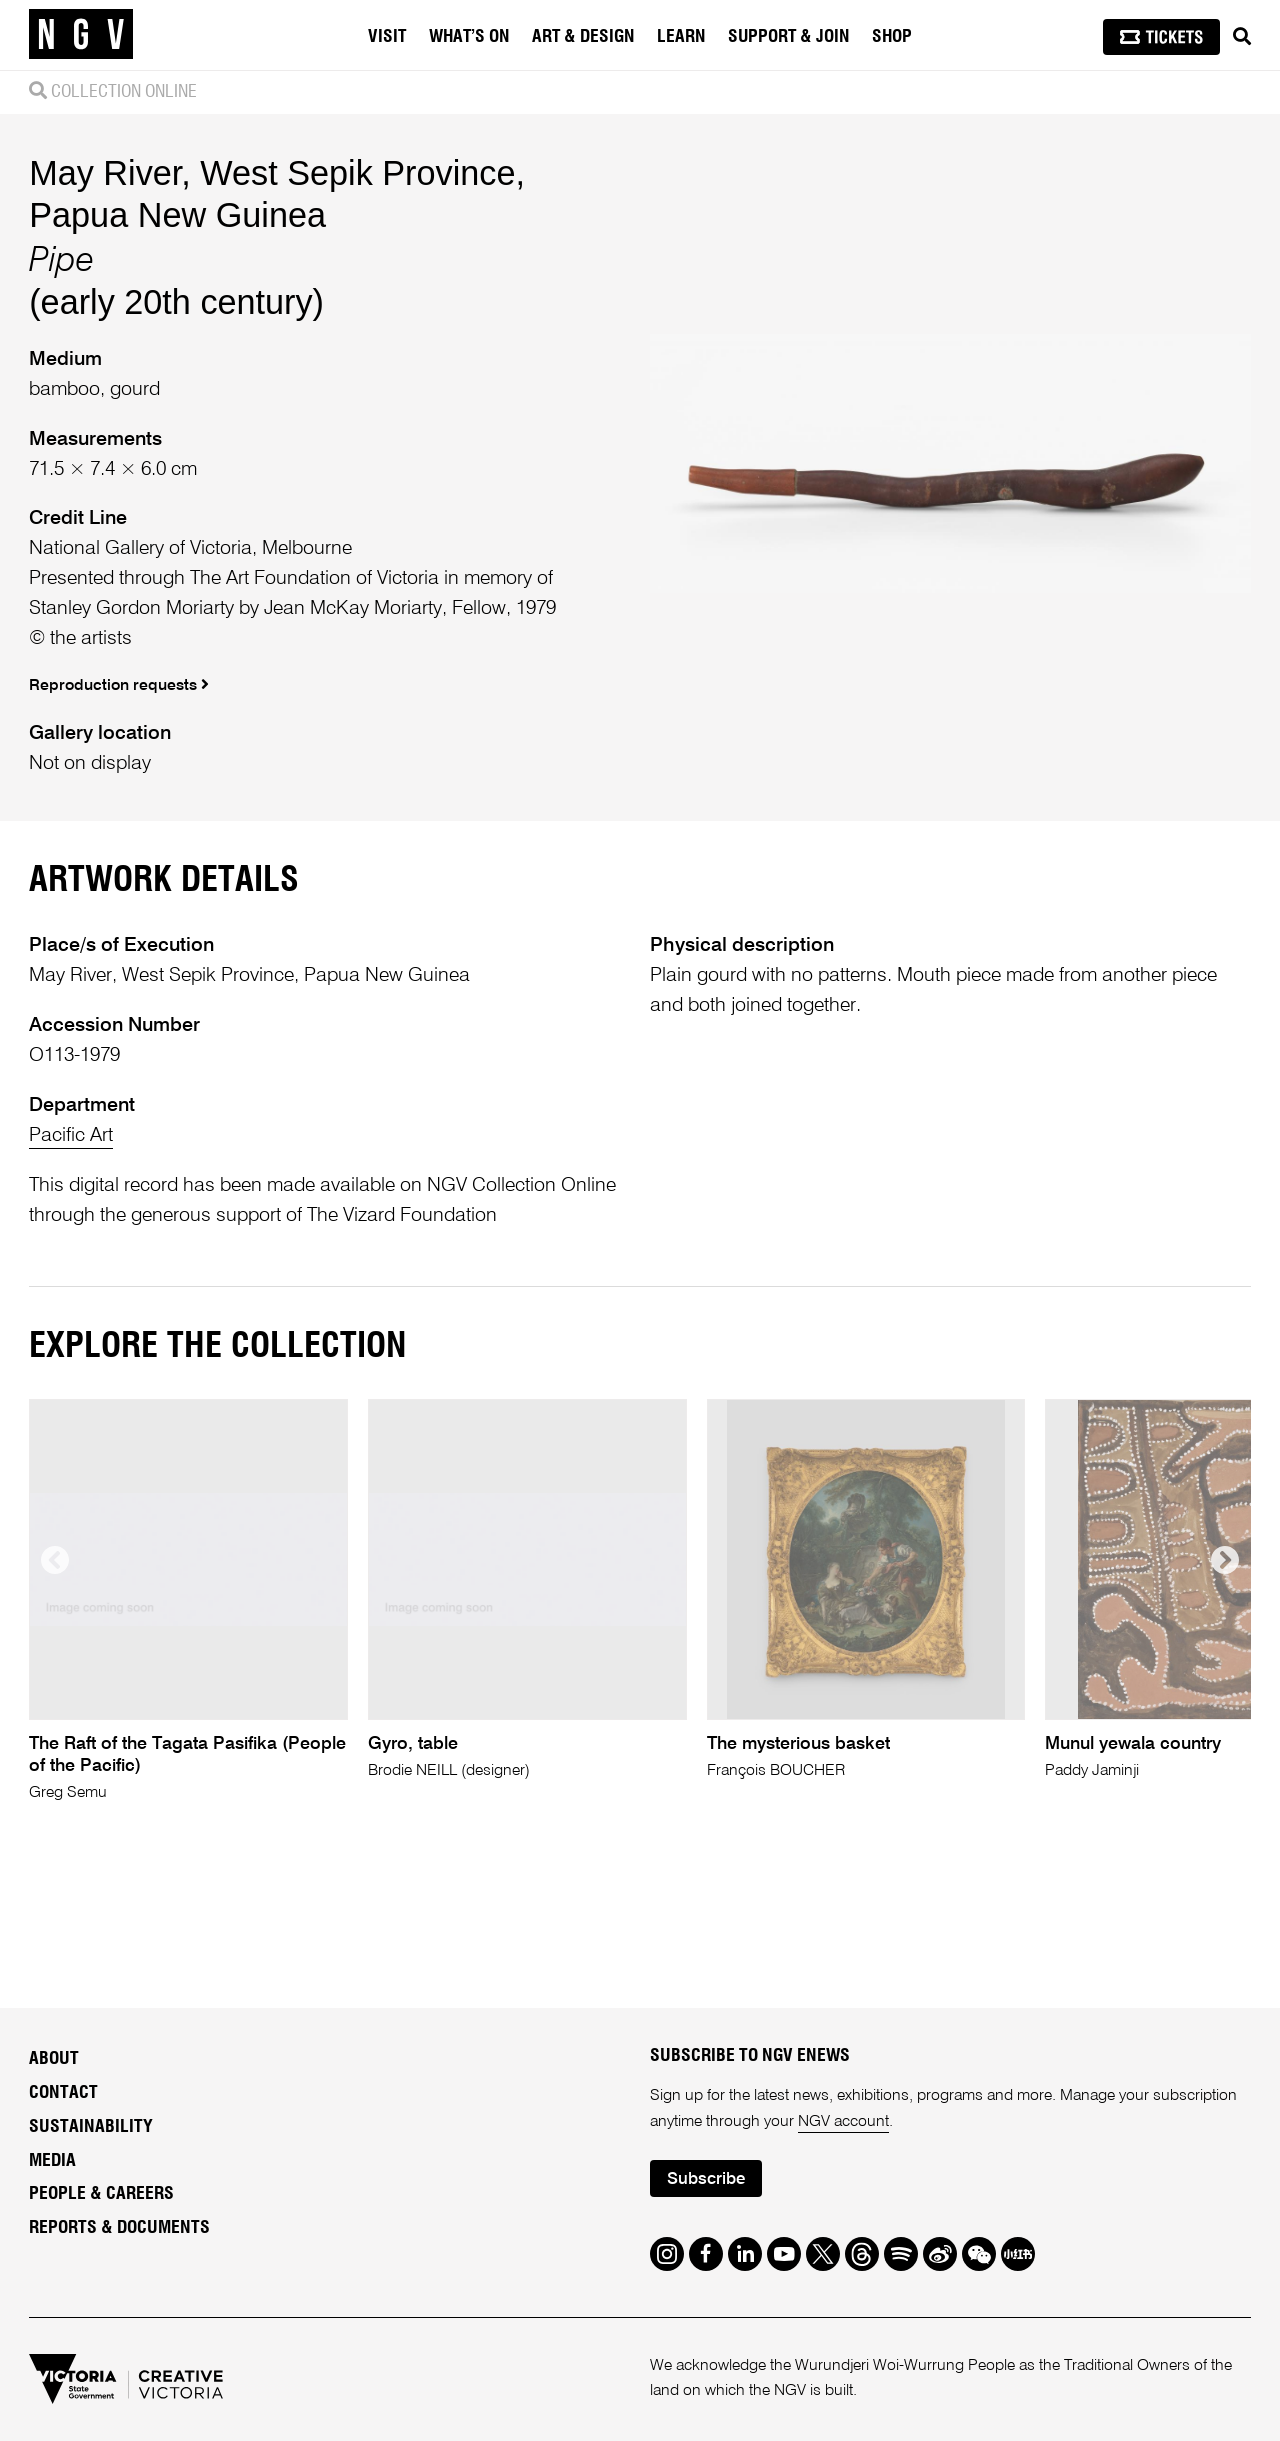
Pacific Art (71, 1135)
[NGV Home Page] (81, 35)
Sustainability (91, 2127)
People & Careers (101, 2194)
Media (52, 2161)
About (54, 2059)
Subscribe (706, 2179)
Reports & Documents (119, 2228)
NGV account (843, 2122)
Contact (63, 2093)
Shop (892, 37)
